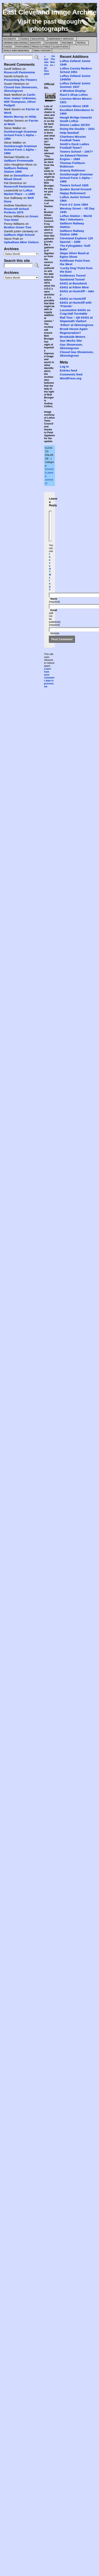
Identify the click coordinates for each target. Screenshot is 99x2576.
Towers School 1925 (74, 185)
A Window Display (73, 90)
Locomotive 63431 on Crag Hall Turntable (75, 311)
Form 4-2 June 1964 (74, 204)
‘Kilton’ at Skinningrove (76, 325)
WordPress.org (70, 378)
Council (25, 39)
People (81, 43)
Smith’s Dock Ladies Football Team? (74, 145)
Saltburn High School (19, 234)
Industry (35, 43)
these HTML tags (50, 577)
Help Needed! (69, 132)
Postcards (22, 47)
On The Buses (52, 60)
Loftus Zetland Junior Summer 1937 (75, 85)
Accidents (9, 39)
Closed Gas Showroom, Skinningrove (21, 89)
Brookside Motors (73, 336)
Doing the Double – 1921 (77, 128)
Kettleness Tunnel (73, 275)
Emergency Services (61, 39)
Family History (42, 50)
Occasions (51, 43)
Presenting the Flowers (20, 79)
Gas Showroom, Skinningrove (71, 346)
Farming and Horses (15, 43)
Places (7, 47)
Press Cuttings (41, 47)
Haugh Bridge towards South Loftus (76, 119)
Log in (64, 366)
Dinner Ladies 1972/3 (75, 125)
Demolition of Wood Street (18, 177)
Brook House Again (74, 329)
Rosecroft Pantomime (19, 72)
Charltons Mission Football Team (73, 138)
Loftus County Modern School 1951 (76, 70)
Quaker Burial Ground (75, 189)
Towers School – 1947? (76, 151)
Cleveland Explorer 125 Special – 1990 (76, 240)
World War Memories (16, 50)
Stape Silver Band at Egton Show (74, 254)
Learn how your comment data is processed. (49, 683)
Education (38, 39)
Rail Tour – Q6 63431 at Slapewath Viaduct (76, 319)
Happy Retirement (73, 193)
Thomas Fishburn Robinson (72, 164)
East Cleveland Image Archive (49, 12)
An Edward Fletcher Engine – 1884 (74, 157)
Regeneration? (70, 332)
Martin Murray (14, 116)
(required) (54, 606)
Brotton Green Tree (17, 227)
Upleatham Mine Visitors (21, 242)
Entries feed (68, 370)
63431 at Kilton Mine (74, 287)
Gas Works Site (71, 340)
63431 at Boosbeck (73, 283)
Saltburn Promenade (18, 160)
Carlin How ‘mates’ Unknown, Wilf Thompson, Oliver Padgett (20, 100)
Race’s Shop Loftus (74, 94)
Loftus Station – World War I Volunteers (76, 217)
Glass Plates (60, 47)
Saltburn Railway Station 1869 (16, 169)
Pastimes (67, 43)
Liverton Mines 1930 (74, 106)
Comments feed (71, 374)
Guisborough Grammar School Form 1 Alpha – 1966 (20, 135)
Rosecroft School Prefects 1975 (16, 210)
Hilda (32, 116)
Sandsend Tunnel (72, 279)
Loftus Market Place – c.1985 (19, 192)
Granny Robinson (72, 170)
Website (54, 639)
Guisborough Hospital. (46, 68)
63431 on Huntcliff (73, 298)
